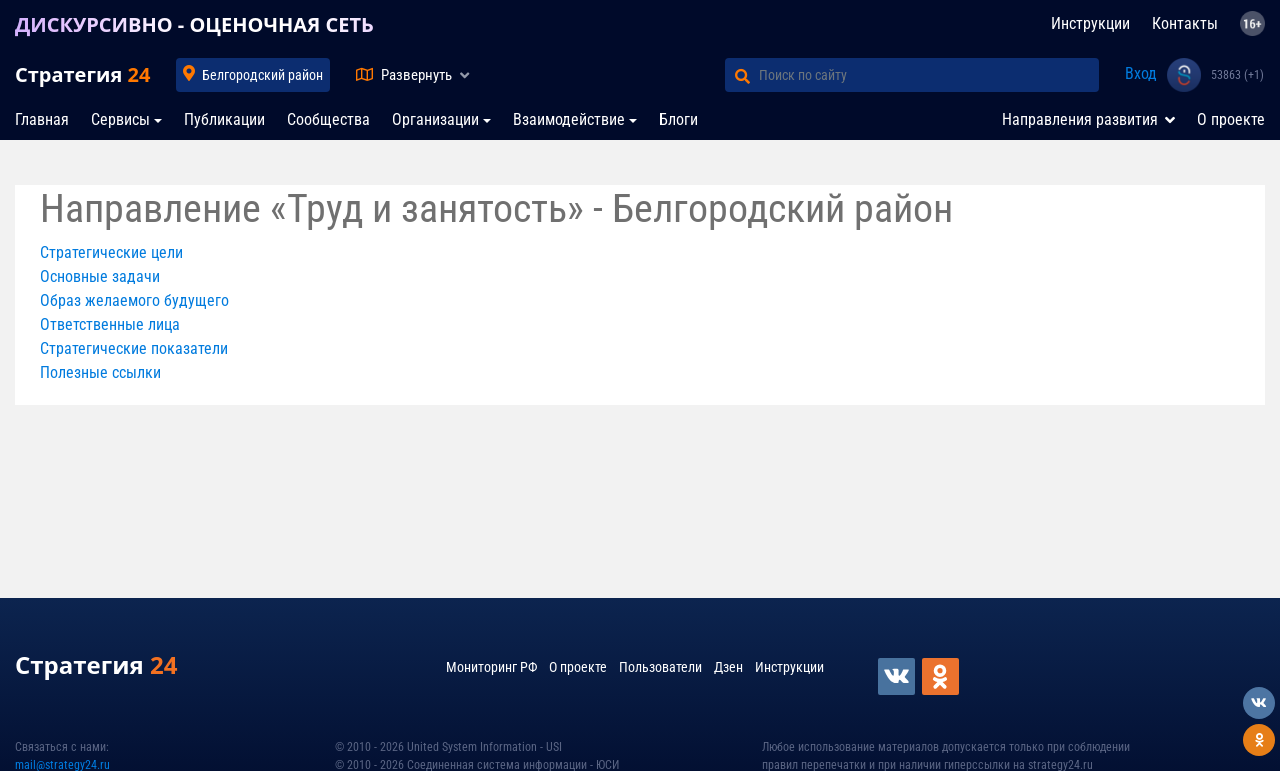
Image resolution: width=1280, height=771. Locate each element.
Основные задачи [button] (100, 276)
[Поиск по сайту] (929, 75)
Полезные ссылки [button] (100, 372)
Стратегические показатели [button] (134, 348)
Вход (1141, 73)
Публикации (224, 119)
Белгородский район (262, 75)
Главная (42, 119)
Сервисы (120, 119)
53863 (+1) (1237, 75)
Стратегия (82, 74)
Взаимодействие (569, 119)
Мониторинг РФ (491, 667)
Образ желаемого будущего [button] (134, 300)
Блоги (678, 119)
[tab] (640, 253)
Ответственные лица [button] (110, 324)
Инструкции (1090, 23)
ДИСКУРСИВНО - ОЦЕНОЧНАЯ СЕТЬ (194, 24)
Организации (435, 119)
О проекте (1231, 119)
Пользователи (660, 667)
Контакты (1185, 23)
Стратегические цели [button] (111, 252)
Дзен (728, 667)
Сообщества (328, 119)
